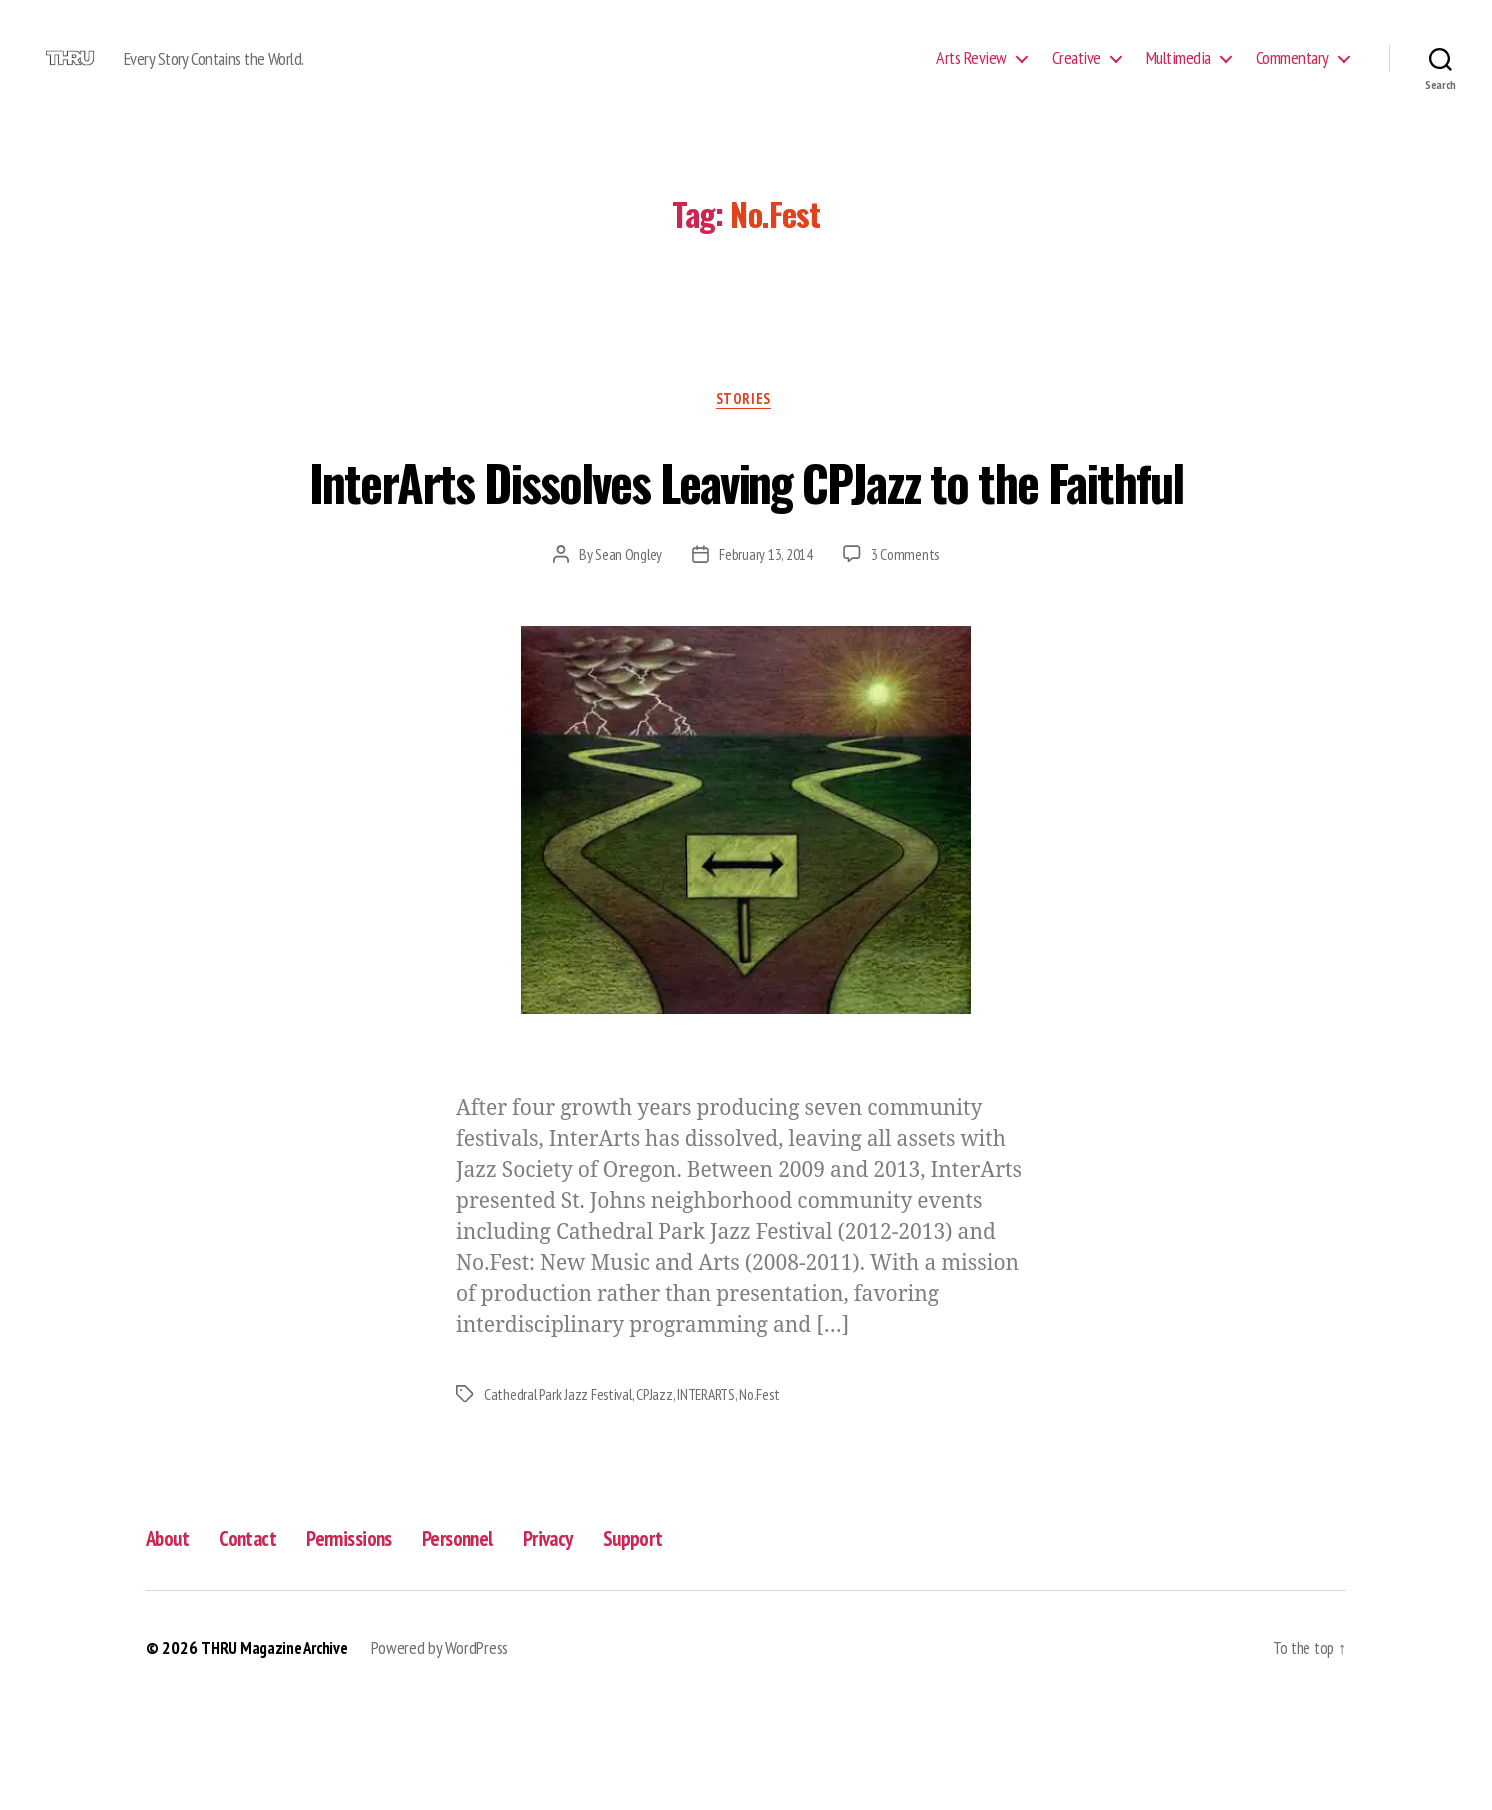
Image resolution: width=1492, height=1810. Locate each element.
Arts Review (971, 73)
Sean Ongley (628, 660)
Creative (1076, 73)
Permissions (373, 1643)
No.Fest (771, 1500)
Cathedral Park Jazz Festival (560, 1500)
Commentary (1292, 73)
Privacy (593, 1643)
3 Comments (905, 660)
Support (686, 1643)
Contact (261, 1643)
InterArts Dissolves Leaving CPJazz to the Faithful (746, 544)
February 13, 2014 (765, 660)
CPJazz (660, 1500)
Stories (746, 431)
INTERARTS (715, 1500)
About (172, 1643)
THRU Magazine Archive (279, 1753)
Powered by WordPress (450, 1753)
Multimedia (1178, 73)
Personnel (493, 1643)
